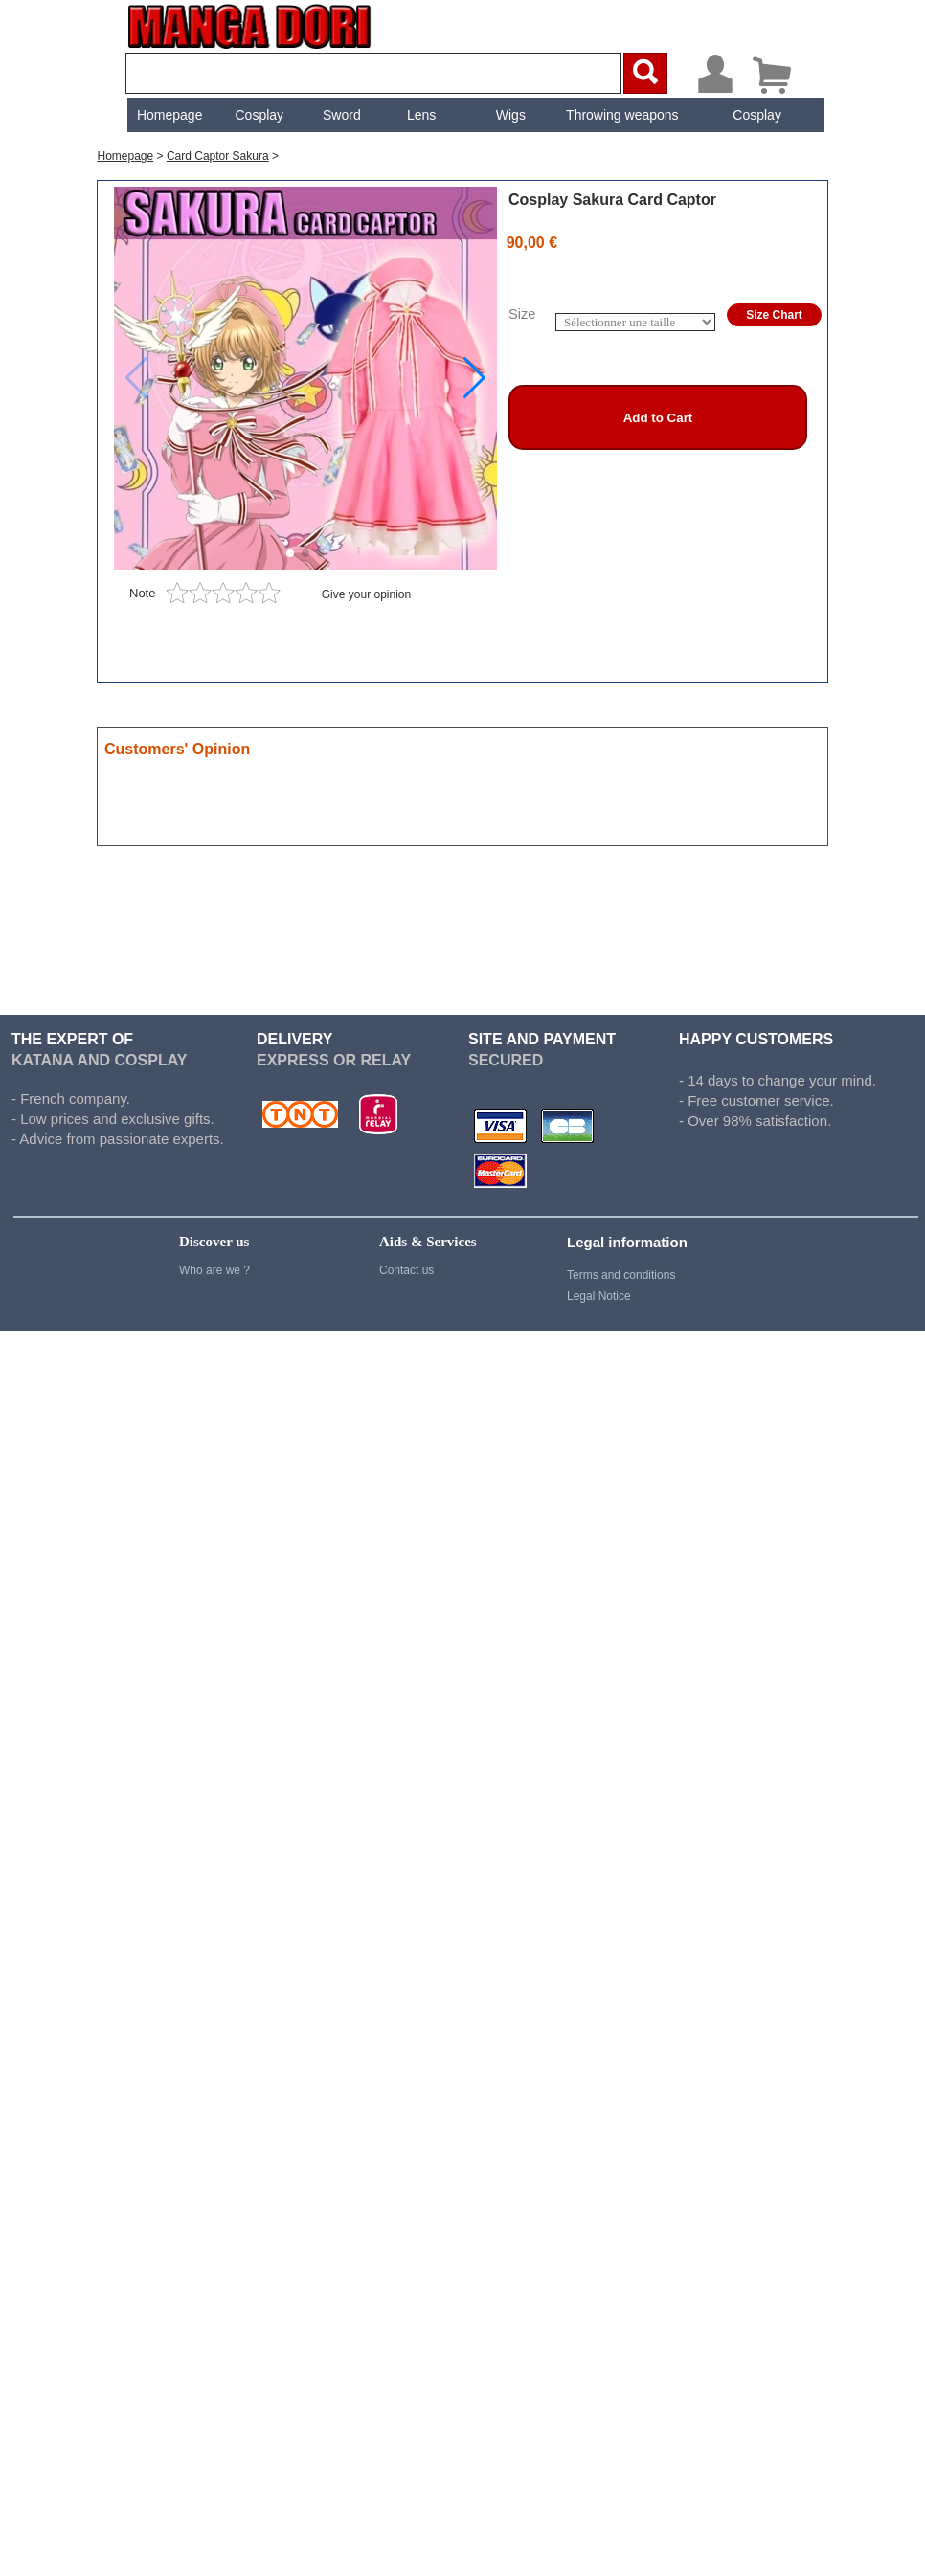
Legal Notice (599, 1296)
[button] (474, 378)
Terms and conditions (621, 1275)
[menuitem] (167, 115)
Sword (340, 115)
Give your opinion (366, 594)
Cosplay (257, 115)
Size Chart (774, 315)
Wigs (509, 115)
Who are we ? (214, 1270)
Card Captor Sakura (218, 156)
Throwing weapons (620, 115)
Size (522, 314)
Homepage (168, 115)
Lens (419, 115)
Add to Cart (658, 418)
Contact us (406, 1270)
